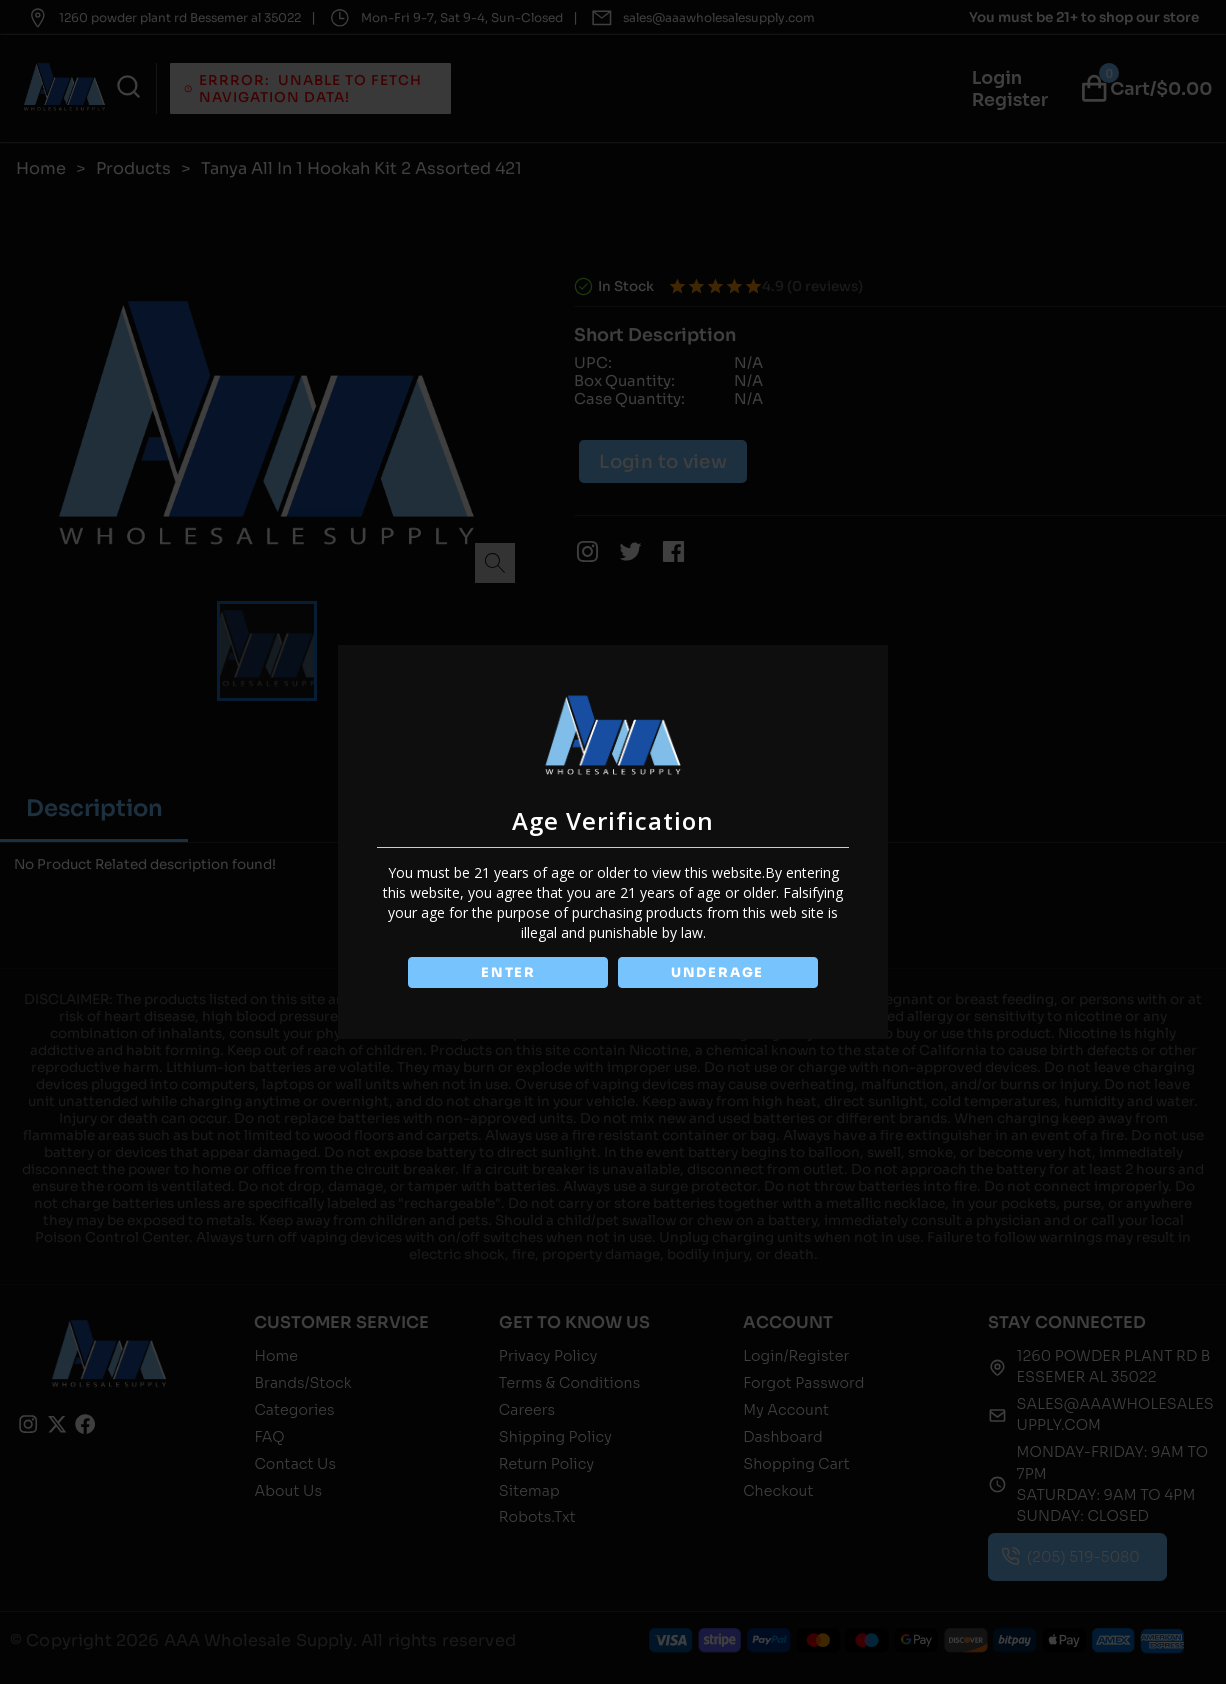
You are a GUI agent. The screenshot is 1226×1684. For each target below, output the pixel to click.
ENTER (506, 972)
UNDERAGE (719, 972)
